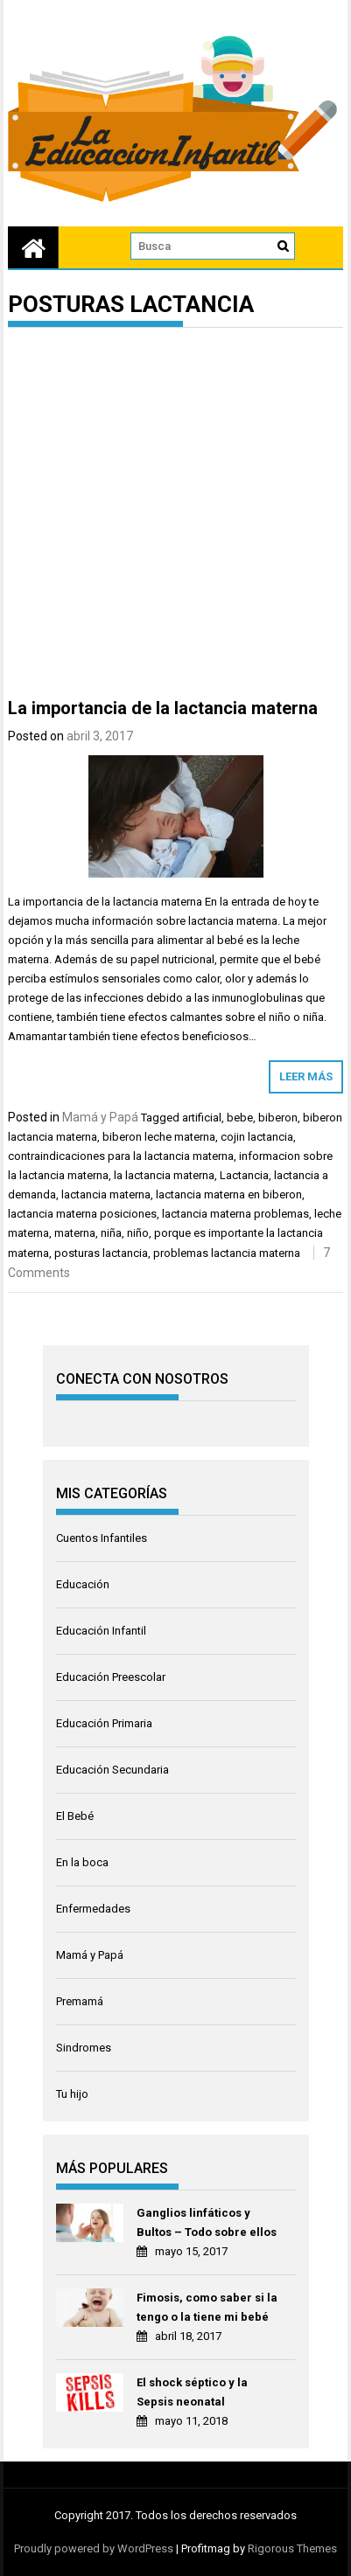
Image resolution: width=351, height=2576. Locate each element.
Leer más (306, 1076)
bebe (240, 1117)
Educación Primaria (104, 1723)
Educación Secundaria (112, 1769)
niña (111, 1232)
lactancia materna (106, 1194)
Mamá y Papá (100, 1117)
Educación (82, 1584)
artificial (201, 1117)
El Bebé (75, 1816)
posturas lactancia (101, 1253)
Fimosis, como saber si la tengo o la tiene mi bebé (207, 2307)
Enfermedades (93, 1908)
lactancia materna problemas (235, 1213)
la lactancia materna (164, 1175)
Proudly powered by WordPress (93, 2548)
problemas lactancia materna (226, 1253)
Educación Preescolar (110, 1677)
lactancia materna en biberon (229, 1194)
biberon (278, 1117)
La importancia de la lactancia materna (163, 708)
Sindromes (83, 2047)
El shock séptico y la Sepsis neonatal (192, 2392)
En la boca (82, 1862)
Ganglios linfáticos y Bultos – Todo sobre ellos (207, 2222)
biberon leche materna (158, 1136)
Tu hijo (72, 2093)
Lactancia (244, 1175)
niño (138, 1232)
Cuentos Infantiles (101, 1538)
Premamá (79, 2001)
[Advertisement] (175, 516)
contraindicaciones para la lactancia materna (121, 1156)
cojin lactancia (257, 1136)
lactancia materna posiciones (82, 1213)
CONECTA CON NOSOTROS (142, 1379)
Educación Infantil (101, 1630)
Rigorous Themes (292, 2548)
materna (74, 1232)
